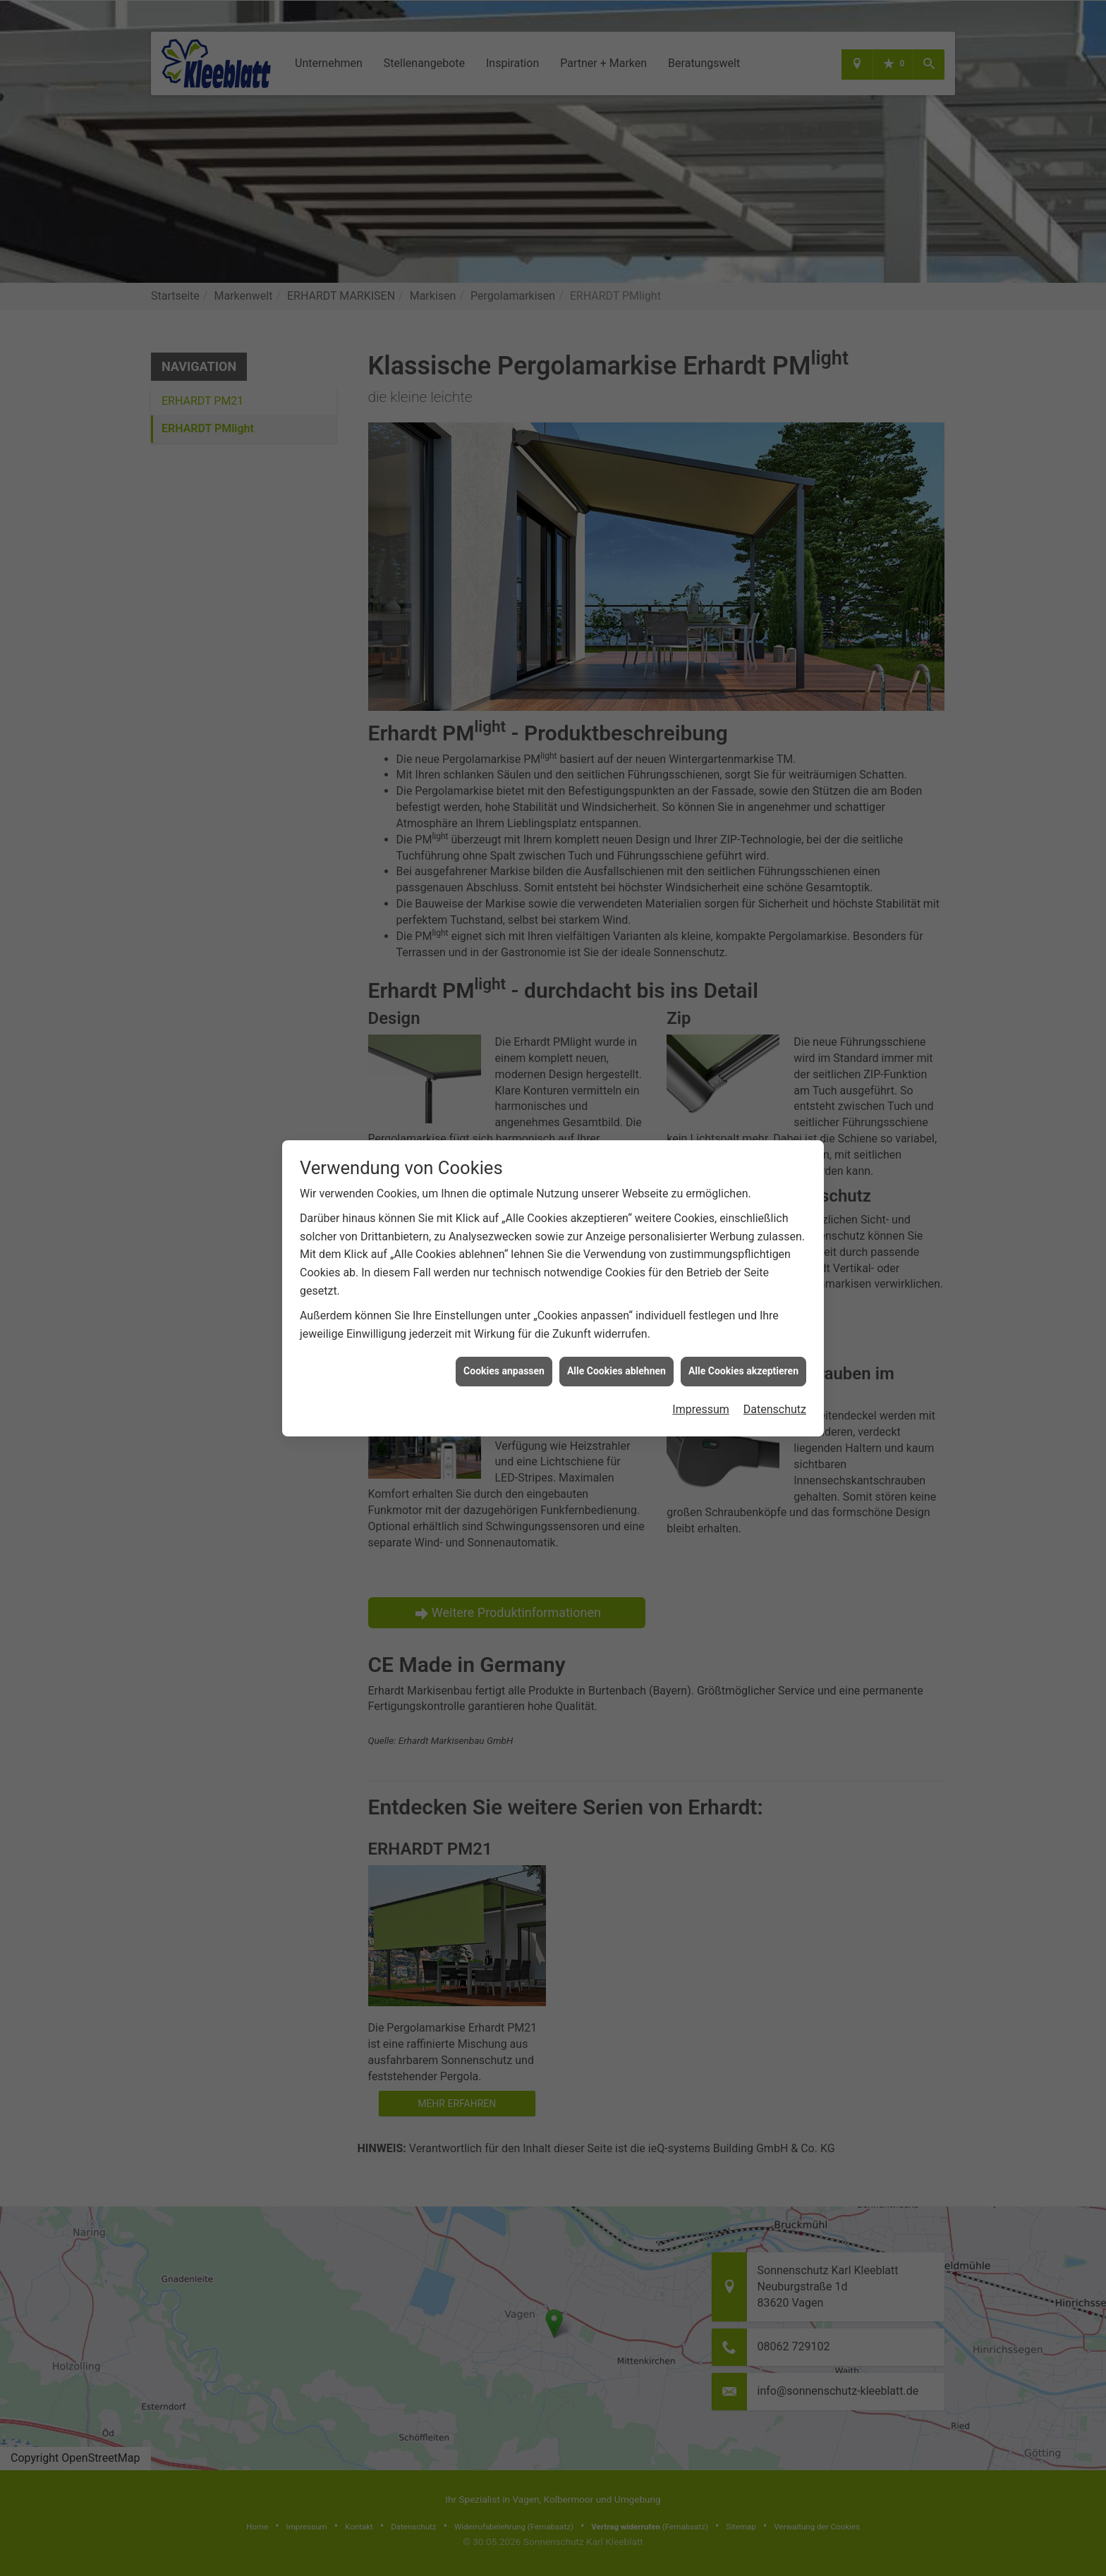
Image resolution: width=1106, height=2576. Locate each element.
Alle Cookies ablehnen (616, 1370)
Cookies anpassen (504, 1370)
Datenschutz (774, 1409)
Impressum (700, 1409)
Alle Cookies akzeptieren (743, 1370)
